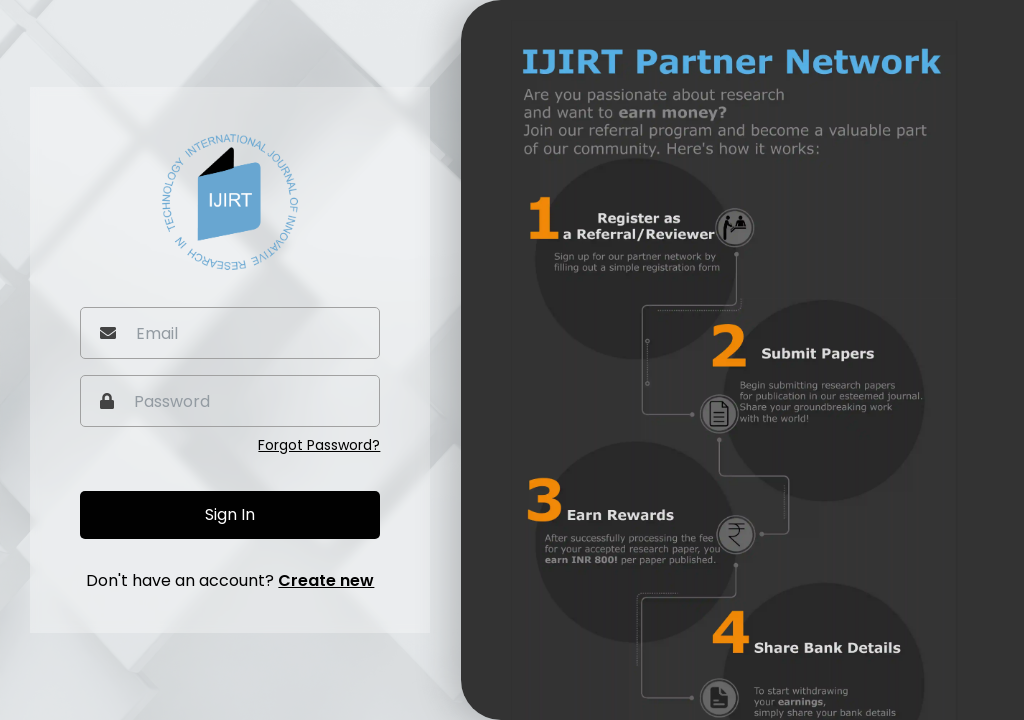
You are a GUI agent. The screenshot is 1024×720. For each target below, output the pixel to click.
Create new (326, 580)
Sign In (230, 514)
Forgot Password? (319, 445)
